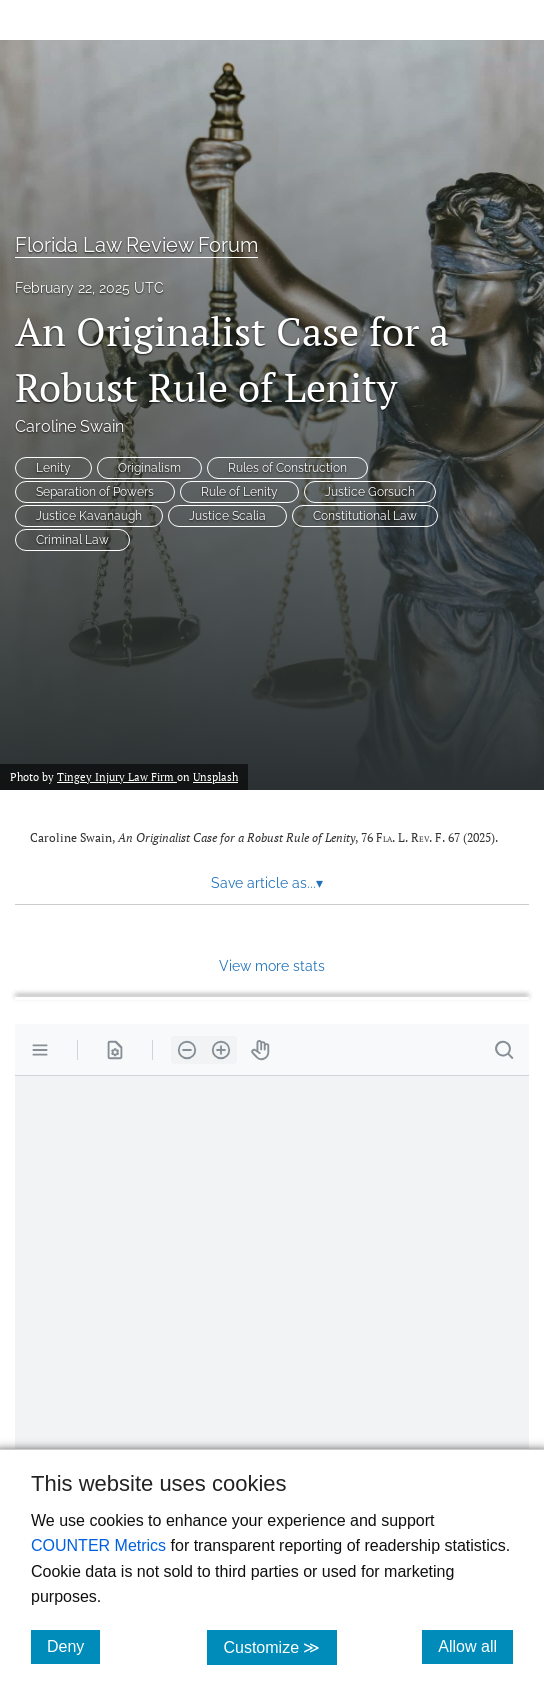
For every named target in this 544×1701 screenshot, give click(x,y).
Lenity (53, 468)
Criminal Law (72, 540)
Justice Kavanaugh (89, 516)
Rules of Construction (287, 468)
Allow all (475, 1646)
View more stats (272, 965)
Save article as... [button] (267, 883)
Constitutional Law (365, 516)
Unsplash (215, 776)
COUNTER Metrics (98, 1545)
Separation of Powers (95, 492)
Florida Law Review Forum (136, 245)
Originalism (149, 468)
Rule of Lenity (239, 492)
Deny (73, 1646)
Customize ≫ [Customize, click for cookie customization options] (279, 1646)
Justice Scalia (227, 516)
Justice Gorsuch (370, 492)
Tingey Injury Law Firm (117, 776)
